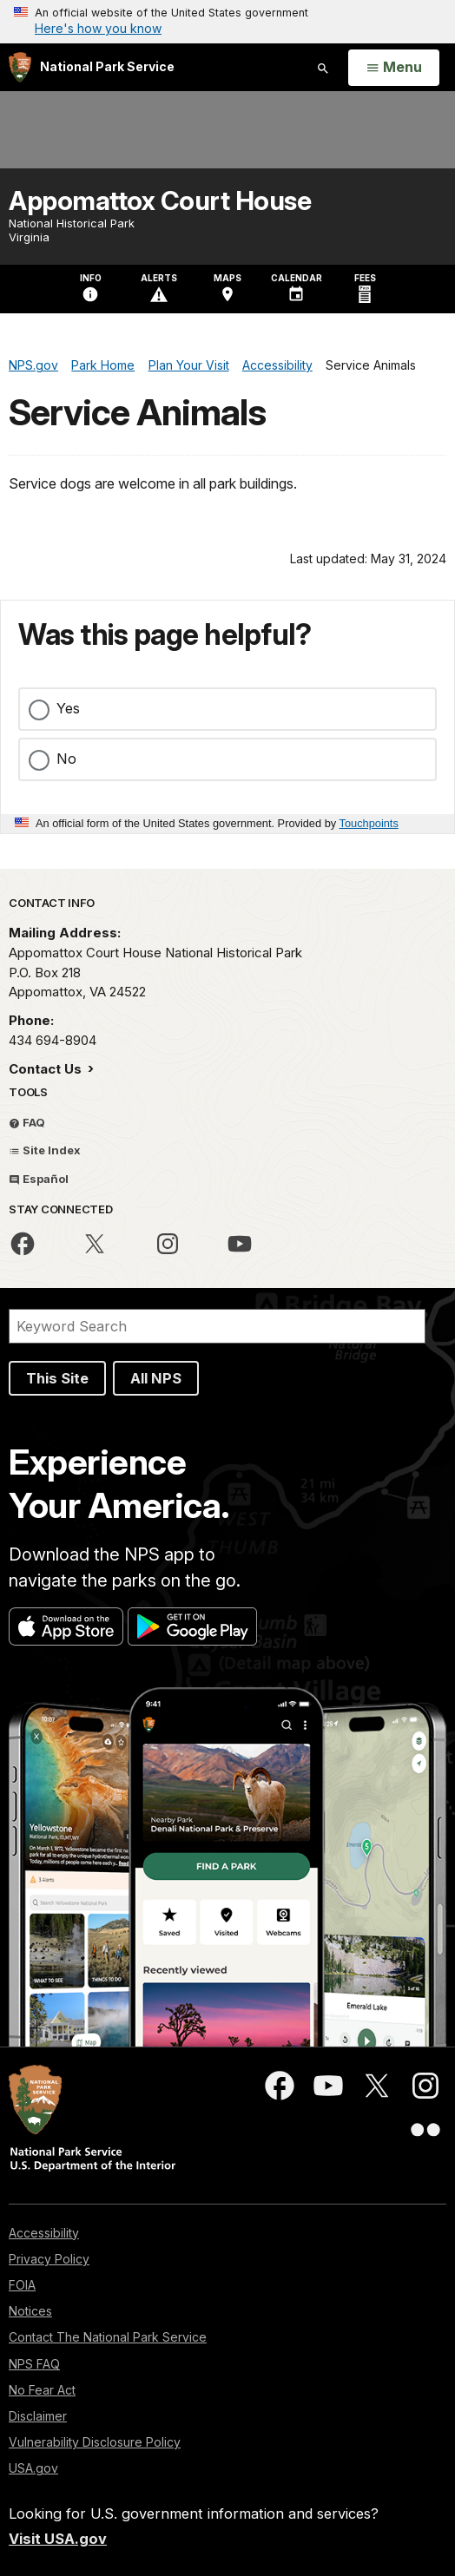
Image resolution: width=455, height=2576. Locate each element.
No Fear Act (42, 2389)
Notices (30, 2310)
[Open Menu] (393, 67)
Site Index (45, 1150)
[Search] (217, 1326)
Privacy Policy (49, 2258)
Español (39, 1179)
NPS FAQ (34, 2363)
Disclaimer (38, 2415)
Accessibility (44, 2232)
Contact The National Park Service (108, 2337)
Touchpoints (369, 823)
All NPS (155, 1378)
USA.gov (33, 2468)
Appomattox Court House (160, 200)
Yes (68, 708)
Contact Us (47, 1069)
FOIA (22, 2284)
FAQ (27, 1122)
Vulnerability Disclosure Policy (95, 2442)
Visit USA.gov (58, 2538)
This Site (57, 1378)
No (66, 758)
